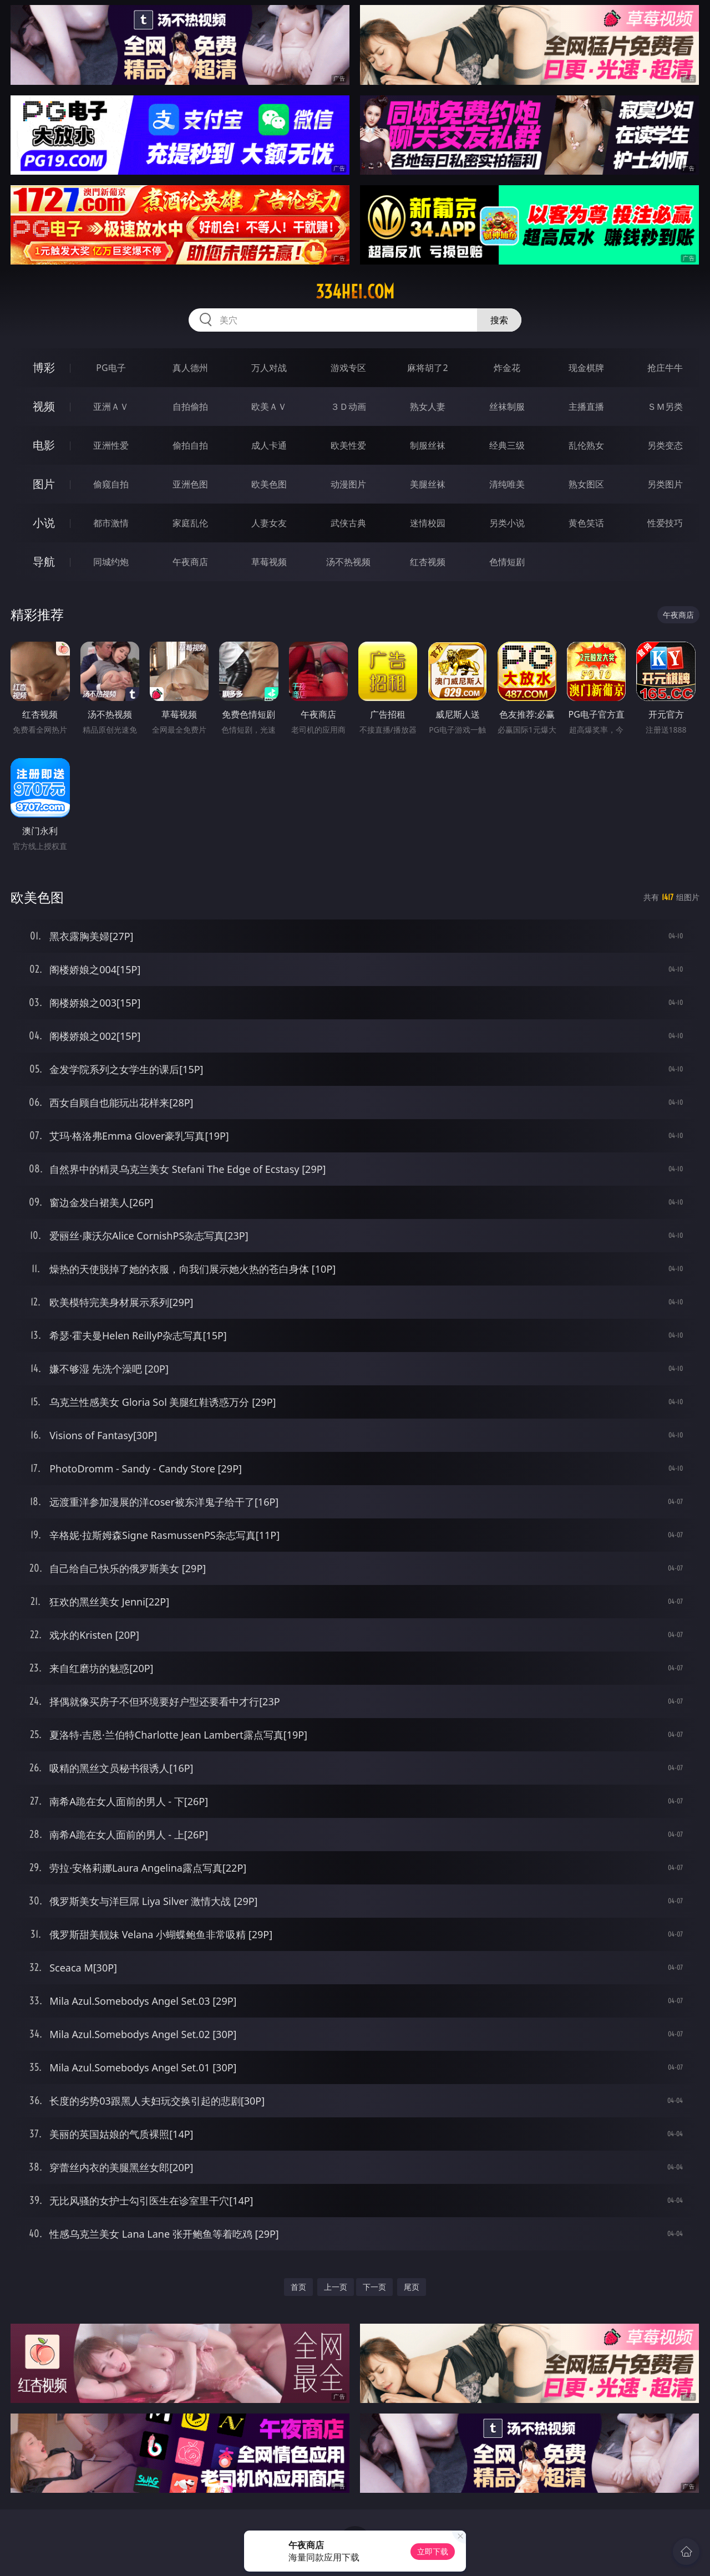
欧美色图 (269, 484)
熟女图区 (586, 484)
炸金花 (507, 368)
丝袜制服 (507, 406)
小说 (44, 522)
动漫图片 (348, 484)
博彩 (44, 367)
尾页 (411, 2287)
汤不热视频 (348, 562)
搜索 (499, 320)
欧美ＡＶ (269, 406)
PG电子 (110, 368)
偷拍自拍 (190, 445)
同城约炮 (111, 562)
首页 (298, 2287)
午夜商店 (190, 562)
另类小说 (507, 523)
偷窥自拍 (111, 484)
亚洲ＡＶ (111, 406)
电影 (44, 445)
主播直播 (586, 406)
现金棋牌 (586, 368)
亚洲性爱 (111, 445)
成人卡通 (269, 445)
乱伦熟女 (586, 445)
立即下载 (432, 2551)
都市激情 (111, 523)
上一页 (335, 2287)
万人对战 (269, 368)
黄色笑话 (586, 523)
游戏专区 (348, 368)
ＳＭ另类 (665, 406)
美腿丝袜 (427, 484)
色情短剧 (507, 562)
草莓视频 (269, 562)
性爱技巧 (665, 523)
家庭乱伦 (190, 523)
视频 (44, 406)
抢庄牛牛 (665, 368)
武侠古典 (348, 523)
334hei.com (355, 292)
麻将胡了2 (427, 368)
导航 (44, 561)
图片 (44, 483)
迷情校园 (427, 523)
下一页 (374, 2287)
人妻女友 (269, 523)
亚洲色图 (190, 484)
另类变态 (665, 445)
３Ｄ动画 (348, 406)
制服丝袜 (427, 445)
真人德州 (190, 368)
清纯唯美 (507, 484)
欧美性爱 (348, 445)
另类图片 (665, 484)
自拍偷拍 (190, 406)
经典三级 (507, 445)
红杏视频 (427, 562)
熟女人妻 (427, 406)
